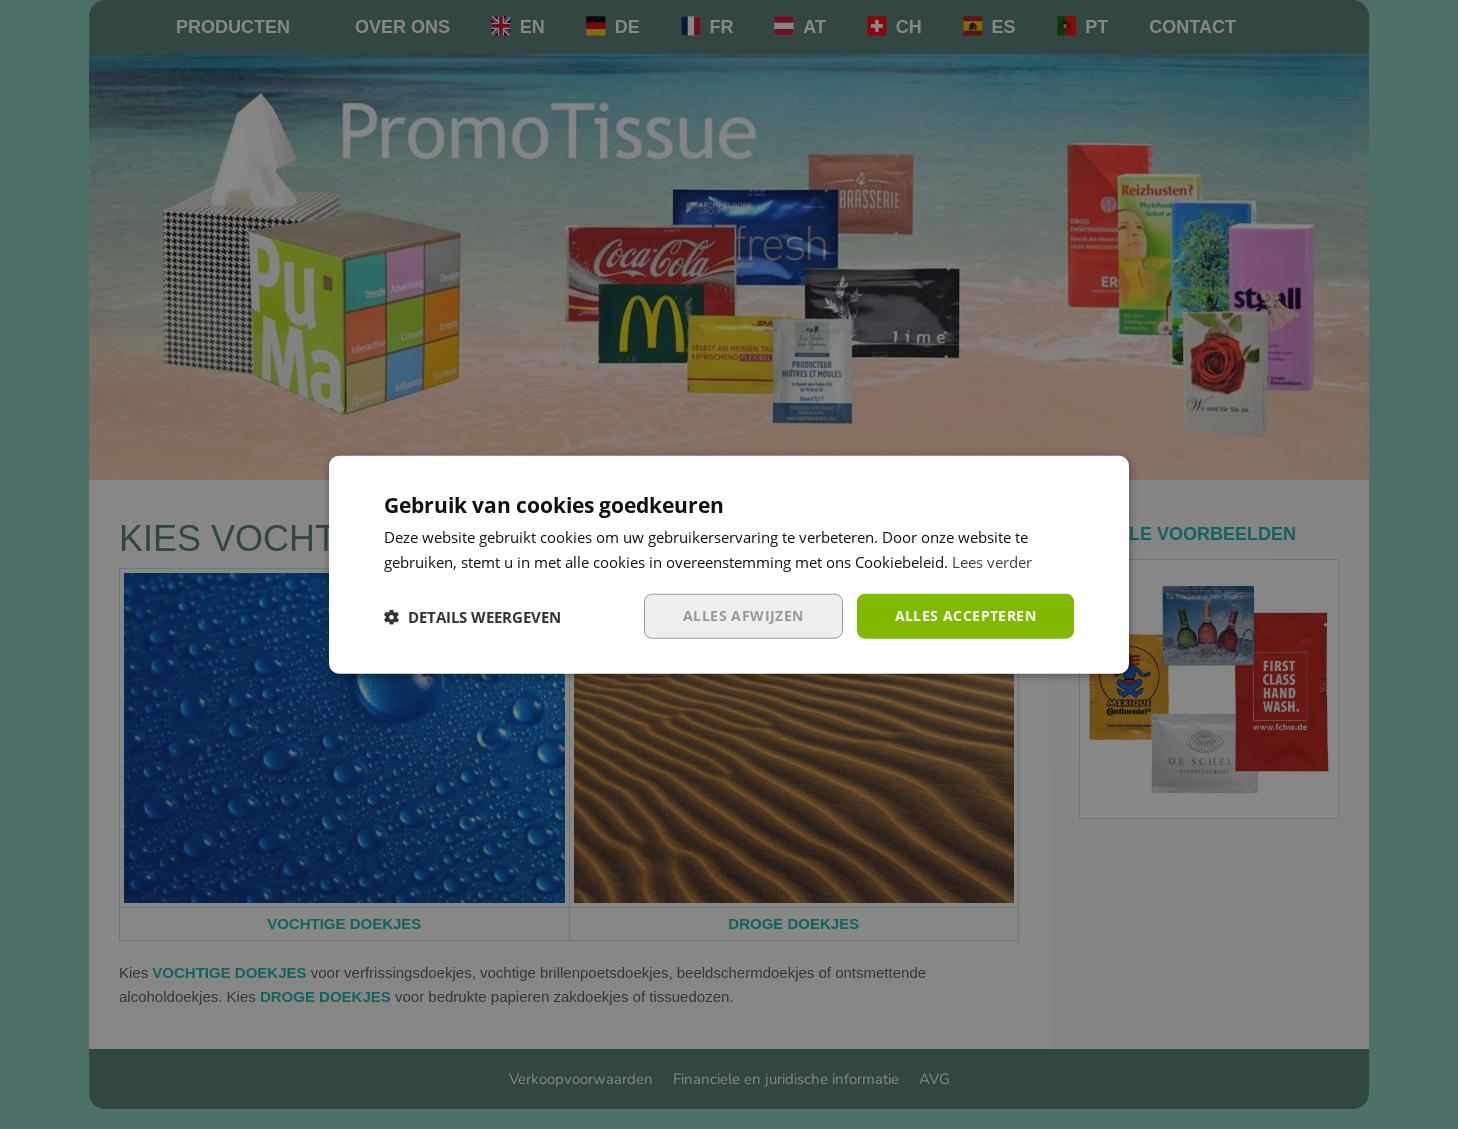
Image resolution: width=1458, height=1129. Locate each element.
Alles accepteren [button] (965, 615)
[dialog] (729, 564)
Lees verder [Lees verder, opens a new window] (992, 561)
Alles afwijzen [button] (743, 615)
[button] (472, 616)
